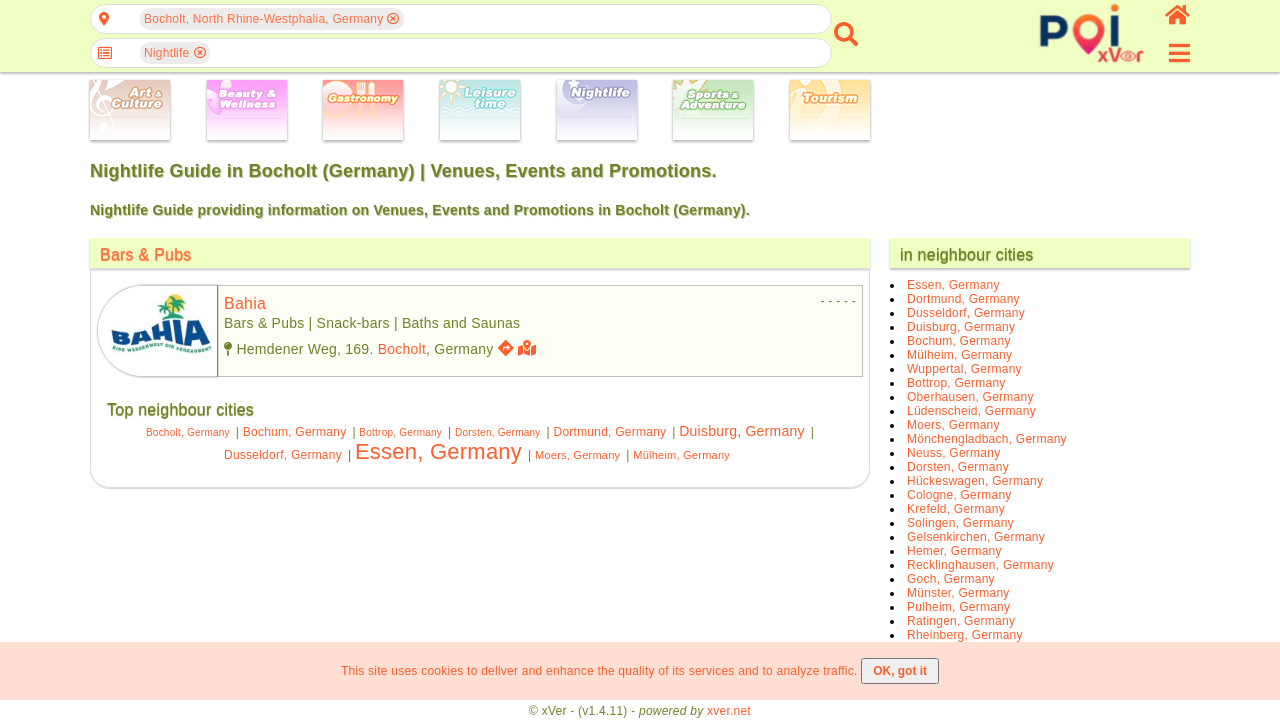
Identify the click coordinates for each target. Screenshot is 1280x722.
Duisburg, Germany (741, 431)
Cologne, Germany (959, 495)
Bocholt (402, 349)
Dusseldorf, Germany (283, 455)
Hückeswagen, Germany (975, 481)
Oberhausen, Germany (970, 397)
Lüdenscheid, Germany (971, 411)
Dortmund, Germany (610, 432)
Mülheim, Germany (681, 455)
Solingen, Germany (960, 523)
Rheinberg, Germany (965, 635)
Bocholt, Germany (188, 432)
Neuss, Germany (953, 453)
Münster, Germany (958, 593)
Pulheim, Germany (958, 607)
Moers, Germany (577, 455)
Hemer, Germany (954, 551)
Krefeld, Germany (956, 509)
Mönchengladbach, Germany (987, 439)
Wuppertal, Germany (964, 369)
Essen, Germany (438, 451)
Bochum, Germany (295, 432)
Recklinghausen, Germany (980, 565)
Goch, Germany (951, 579)
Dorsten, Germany (498, 432)
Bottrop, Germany (400, 432)
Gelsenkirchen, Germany (976, 537)
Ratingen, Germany (961, 621)
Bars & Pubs (146, 254)
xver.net (729, 711)
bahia (245, 303)
